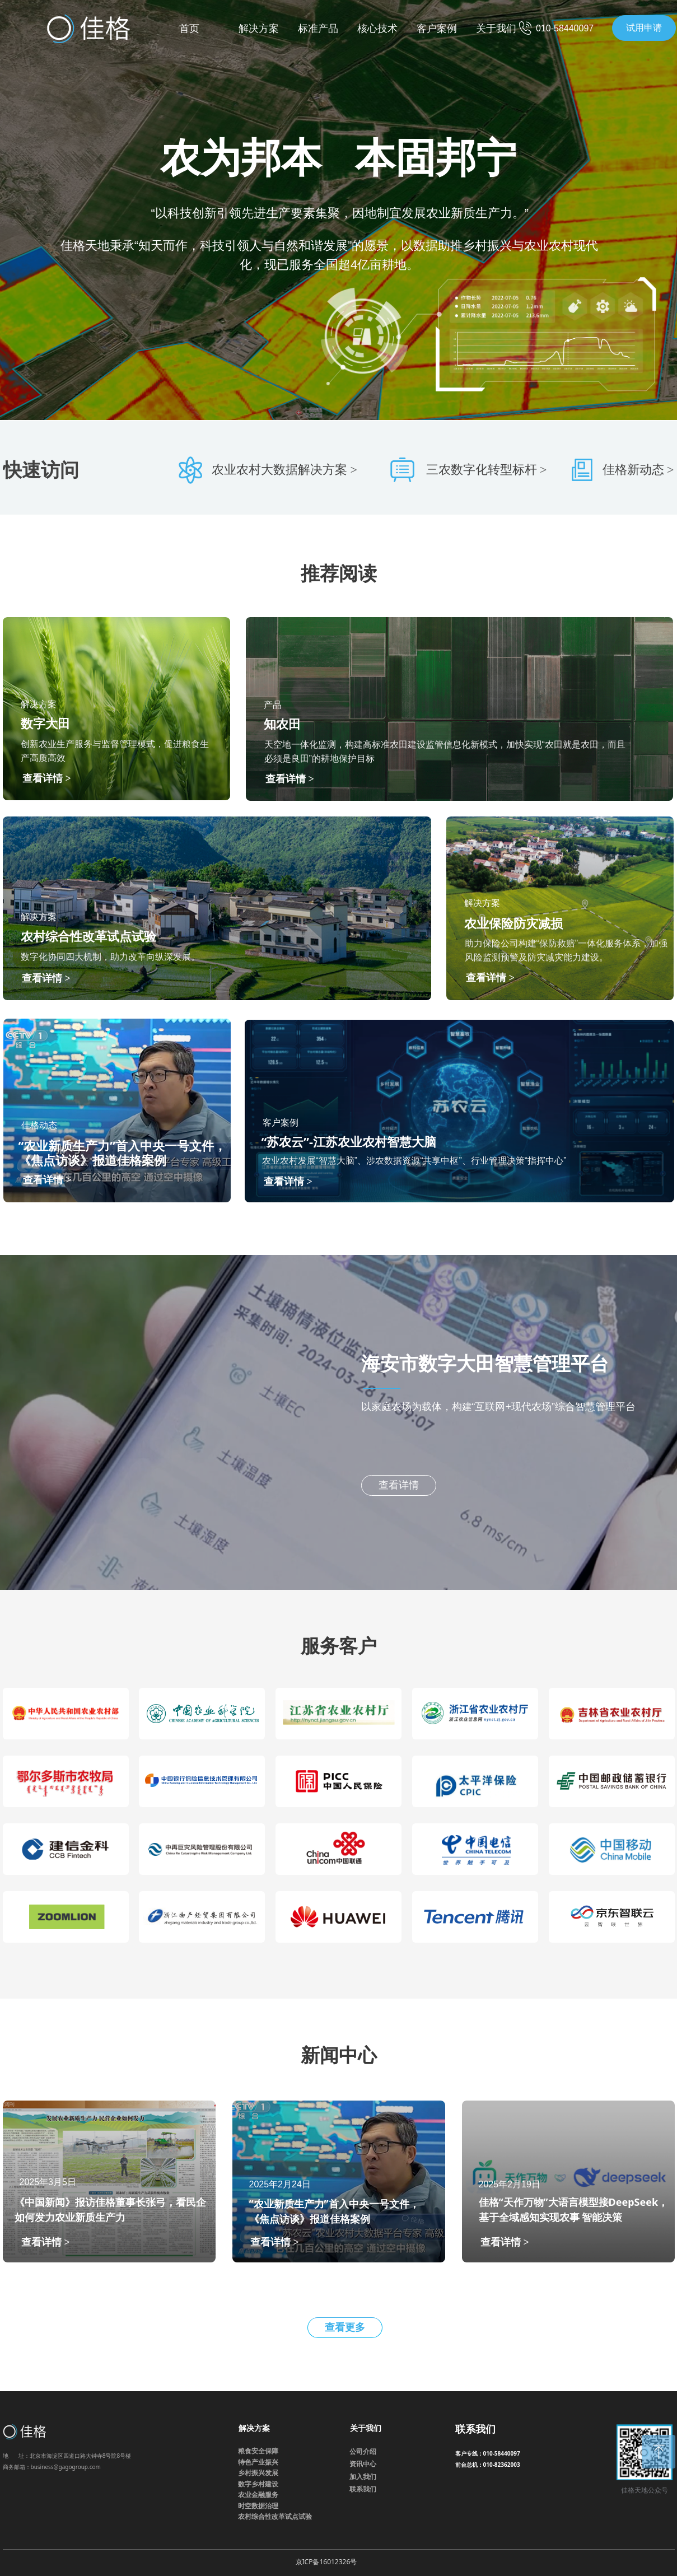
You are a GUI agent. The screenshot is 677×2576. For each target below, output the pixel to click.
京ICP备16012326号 (326, 2561)
